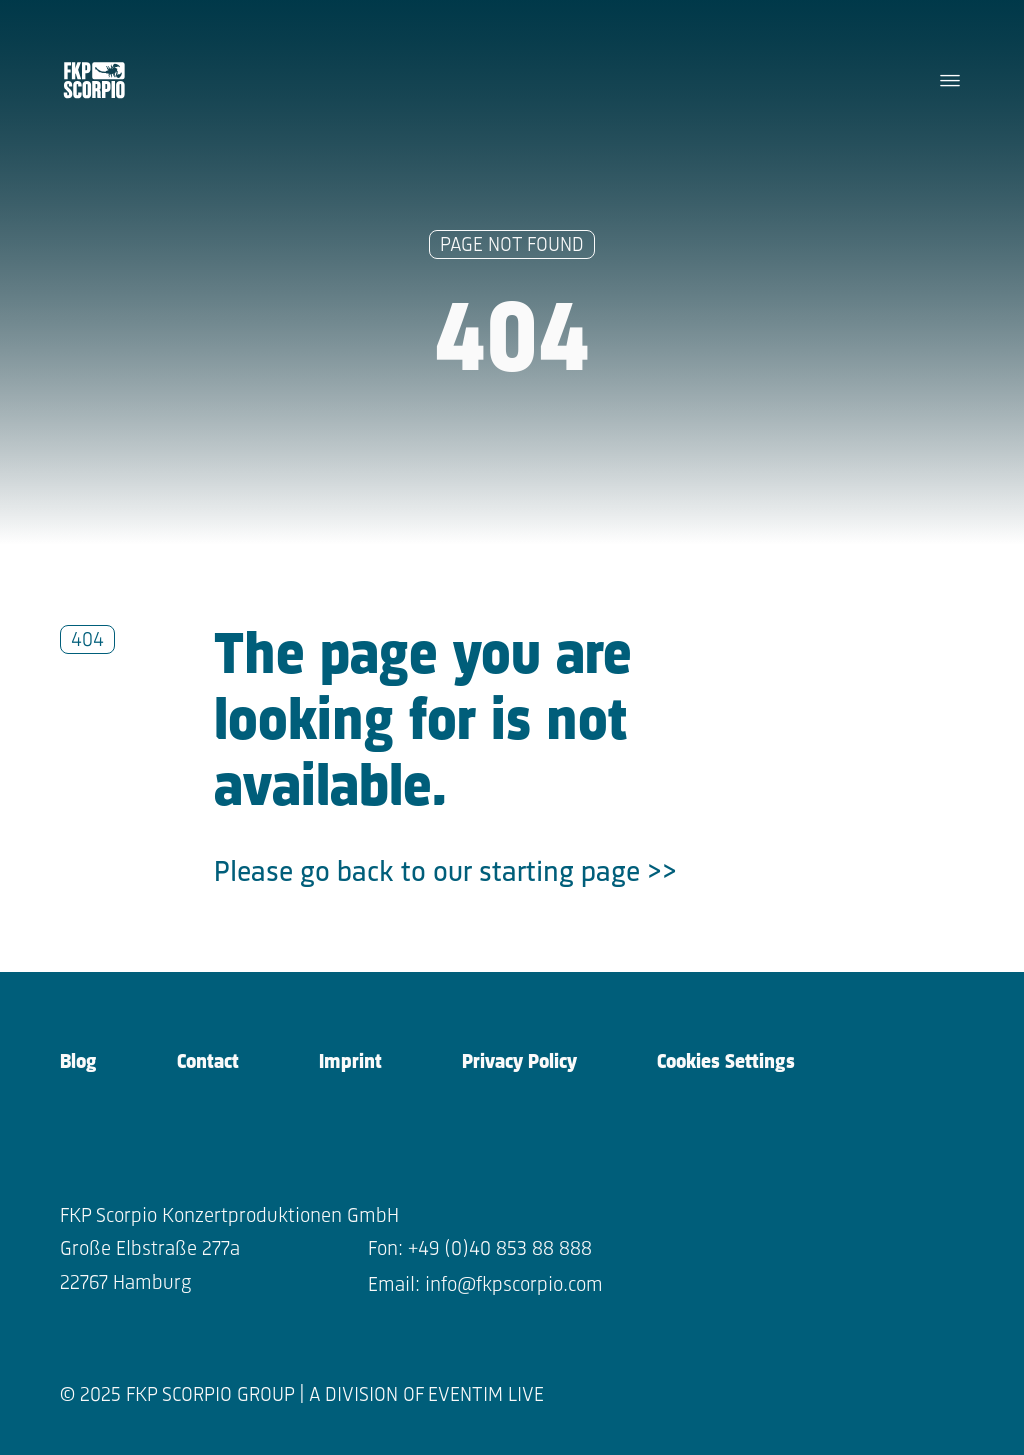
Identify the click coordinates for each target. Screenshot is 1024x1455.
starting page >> (578, 873)
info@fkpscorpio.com (514, 1285)
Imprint (350, 1062)
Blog (78, 1062)
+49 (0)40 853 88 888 (500, 1249)
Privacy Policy (519, 1062)
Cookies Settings (726, 1062)
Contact (208, 1062)
